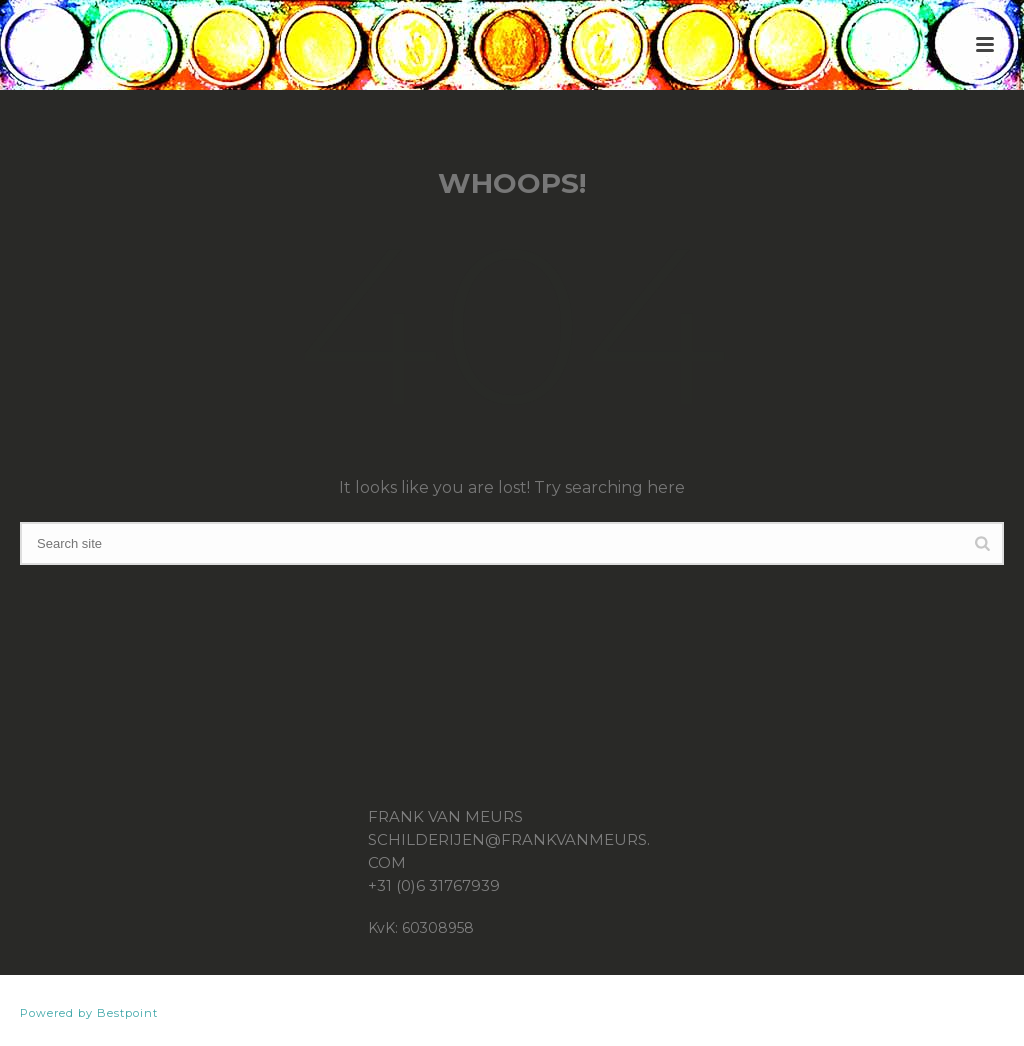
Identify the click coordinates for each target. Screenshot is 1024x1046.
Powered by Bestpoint (89, 1013)
